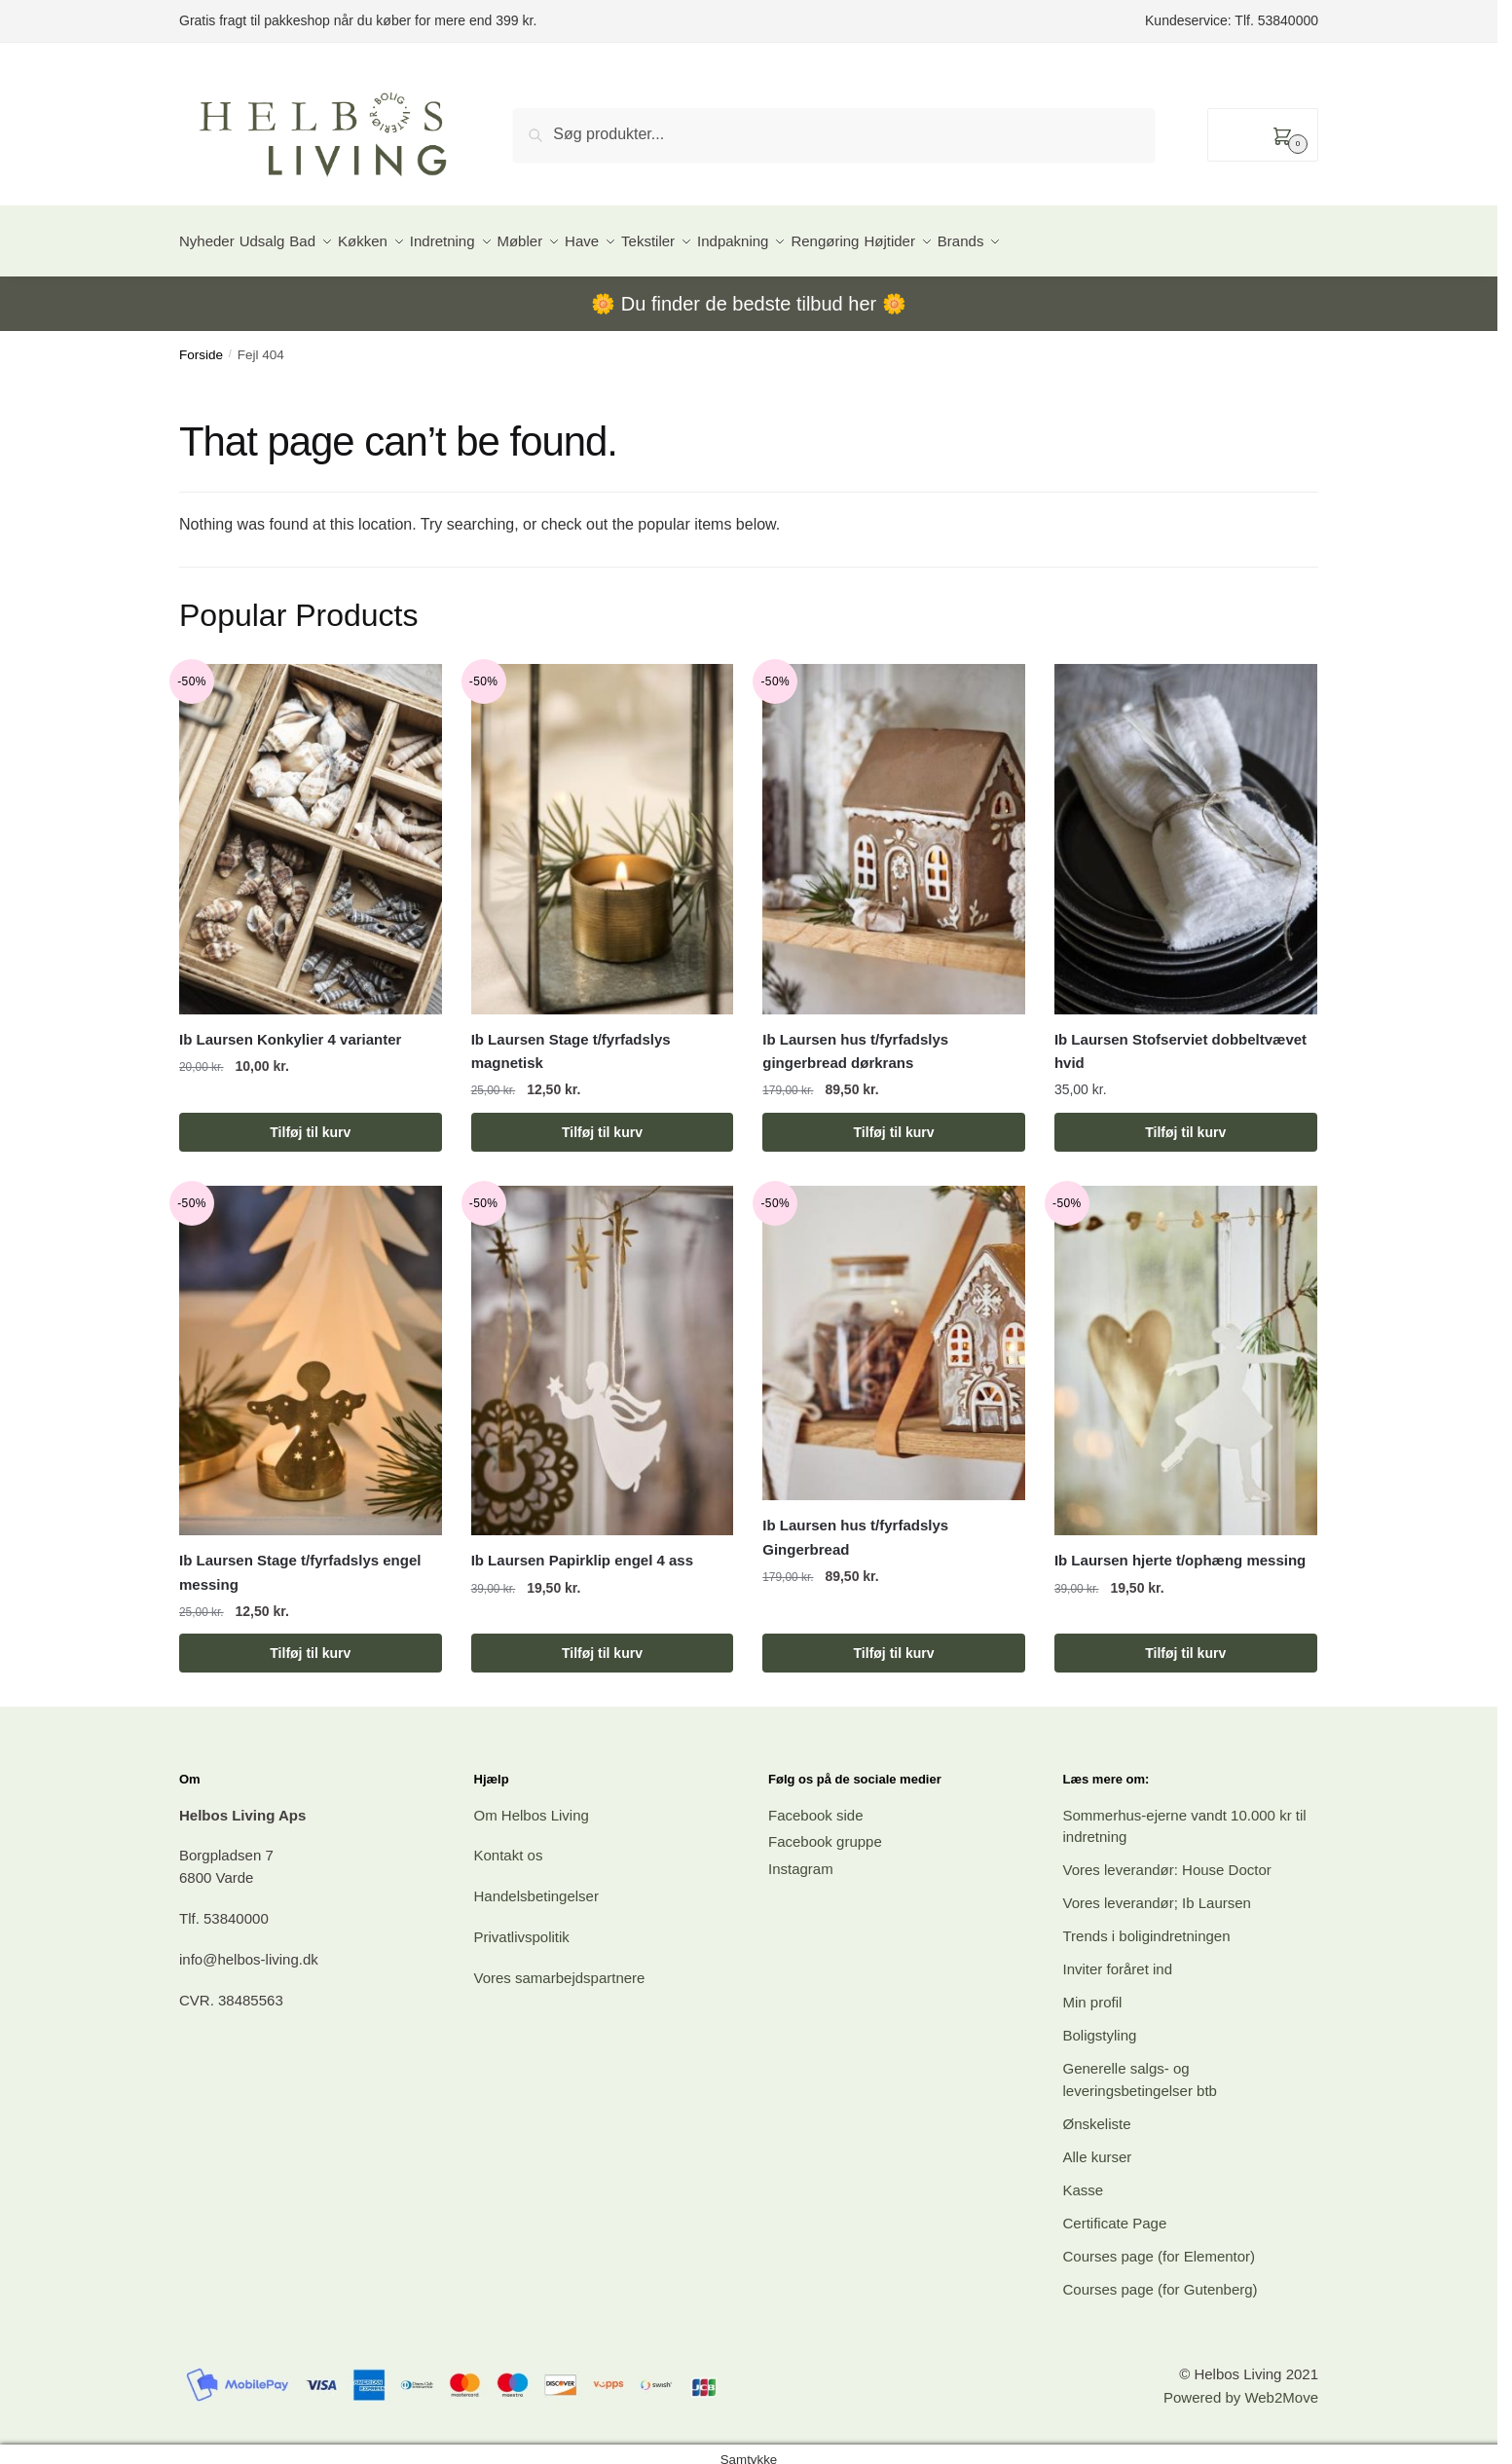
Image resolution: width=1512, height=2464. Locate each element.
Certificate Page (1115, 2211)
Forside (201, 343)
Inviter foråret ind (1118, 1957)
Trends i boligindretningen (1147, 1924)
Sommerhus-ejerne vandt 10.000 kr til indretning (1185, 1814)
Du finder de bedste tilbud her (748, 292)
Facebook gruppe (825, 1829)
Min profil (1093, 1990)
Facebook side (816, 1803)
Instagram (800, 1857)
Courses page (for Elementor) (1159, 2244)
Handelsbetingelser (536, 1884)
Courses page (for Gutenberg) (1160, 2277)
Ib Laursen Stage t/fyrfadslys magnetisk (571, 1039)
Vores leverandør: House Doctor (1167, 1858)
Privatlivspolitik (522, 1925)
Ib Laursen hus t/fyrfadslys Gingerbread (855, 1525)
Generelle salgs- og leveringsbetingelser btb (1140, 2067)
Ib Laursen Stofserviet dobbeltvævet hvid (1180, 1039)
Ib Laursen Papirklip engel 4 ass (582, 1548)
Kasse (1083, 2178)
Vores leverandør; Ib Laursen (1157, 1891)
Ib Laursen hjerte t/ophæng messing (1180, 1548)
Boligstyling (1100, 2023)
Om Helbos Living (531, 1803)
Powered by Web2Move (1240, 2385)
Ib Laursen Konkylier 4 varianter (290, 1027)
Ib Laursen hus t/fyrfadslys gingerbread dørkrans (855, 1039)
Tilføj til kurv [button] (310, 1120)
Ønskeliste (1097, 2112)
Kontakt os (508, 1843)
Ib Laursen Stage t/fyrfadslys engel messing (300, 1560)
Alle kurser (1097, 2145)
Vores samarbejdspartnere (559, 1966)
